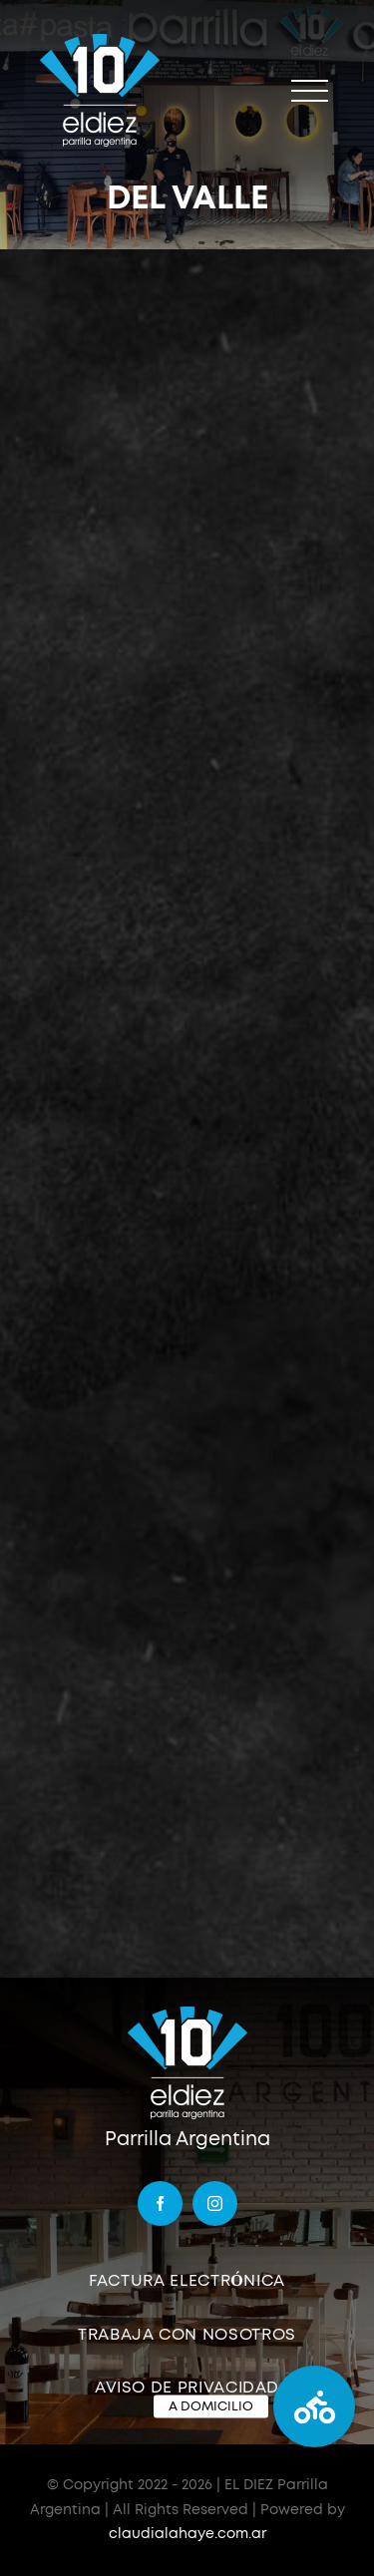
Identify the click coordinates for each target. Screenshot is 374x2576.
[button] (314, 2406)
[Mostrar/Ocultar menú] (309, 91)
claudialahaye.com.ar (187, 2534)
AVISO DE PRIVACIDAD (187, 2387)
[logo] (187, 2013)
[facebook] (160, 2203)
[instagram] (214, 2203)
